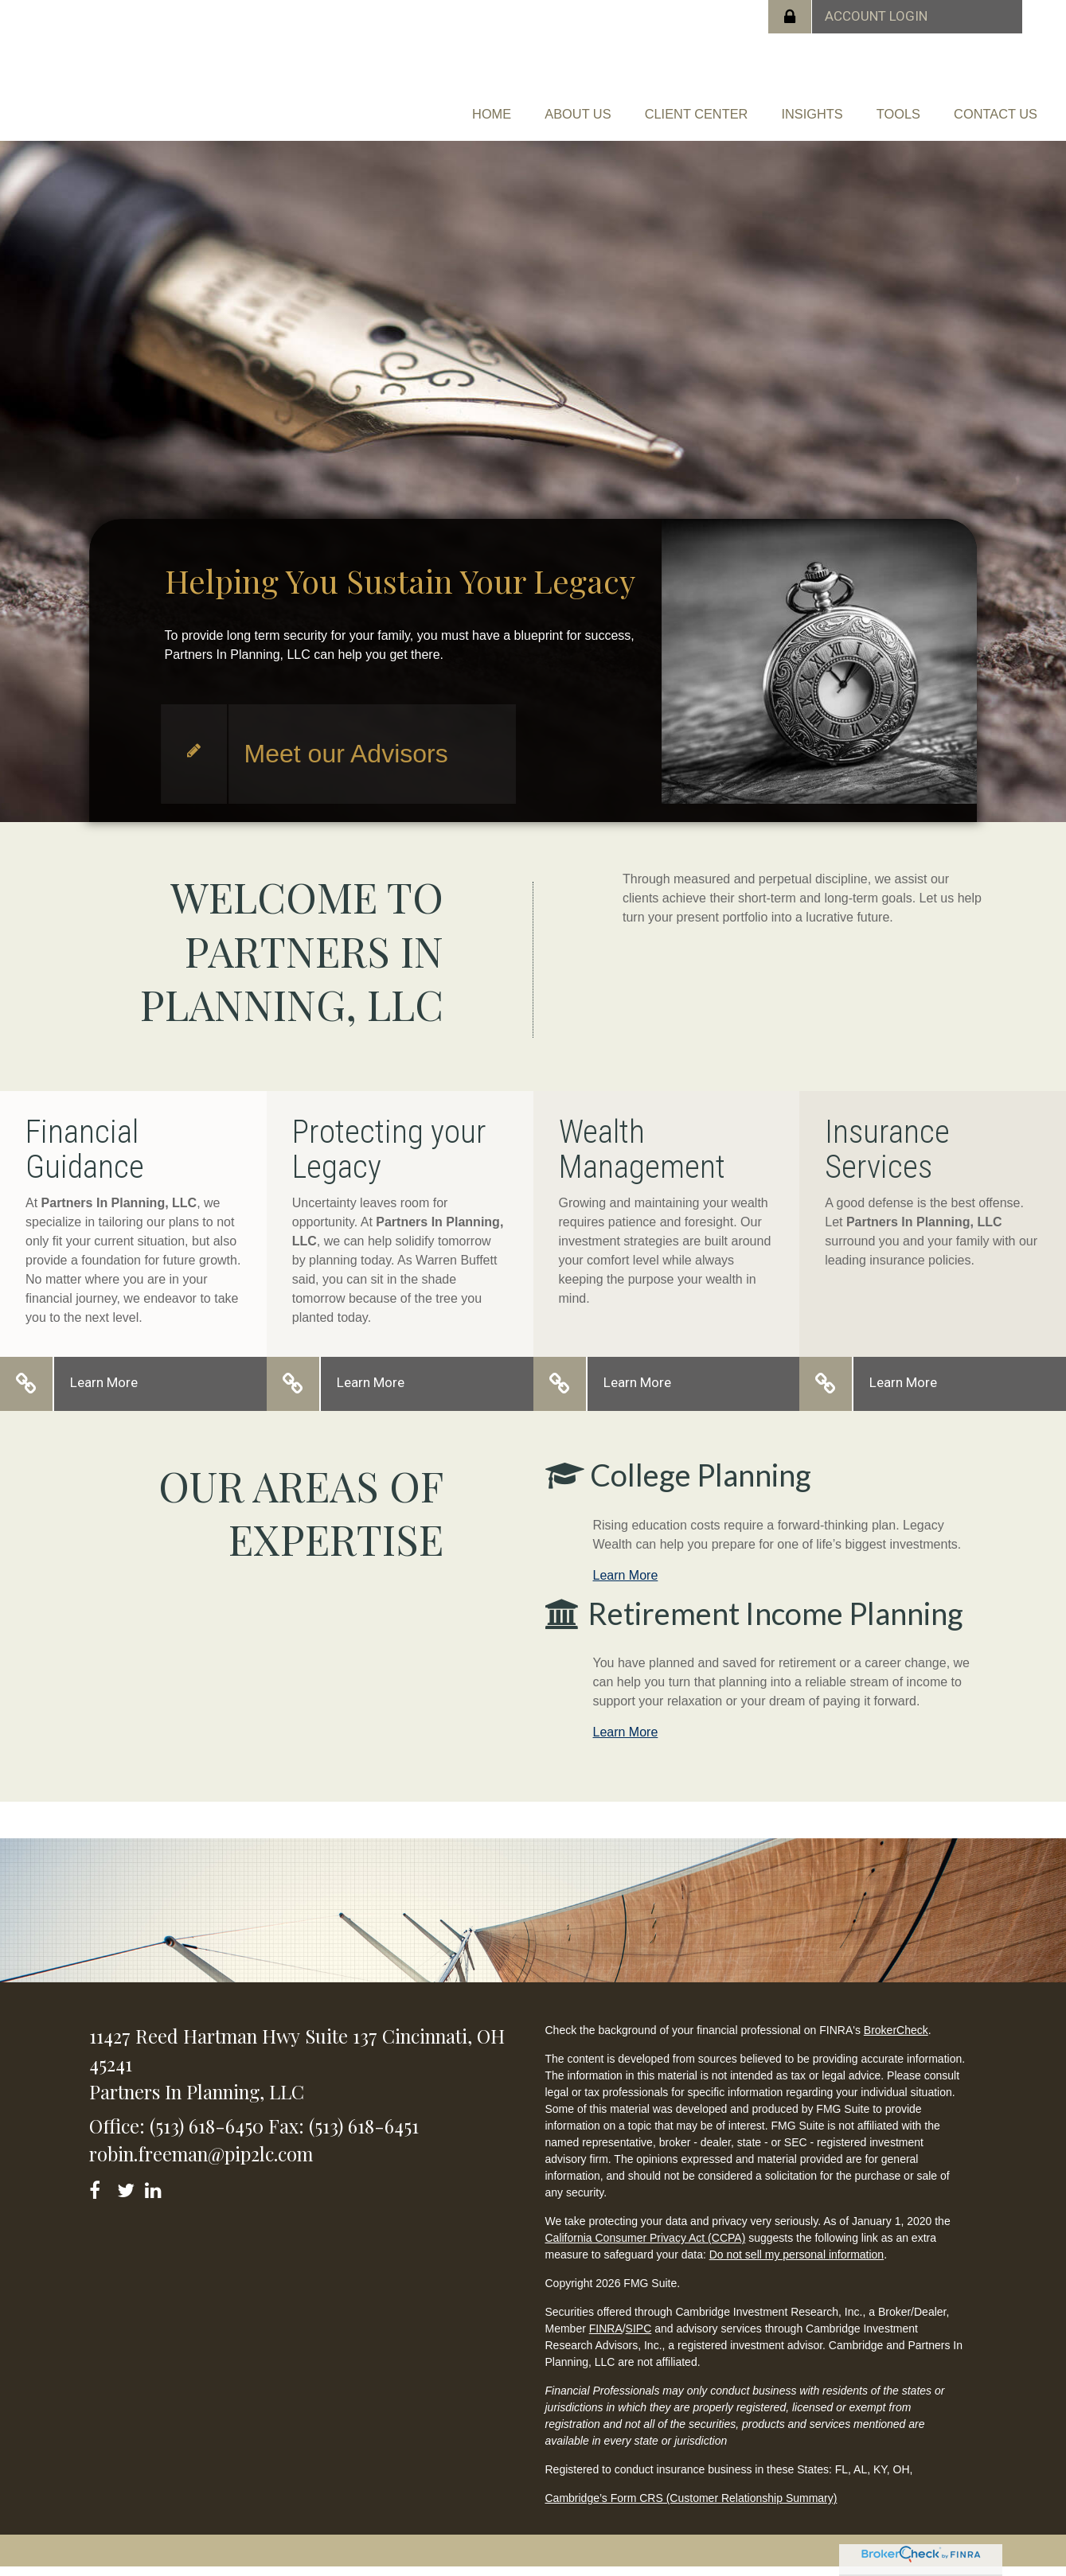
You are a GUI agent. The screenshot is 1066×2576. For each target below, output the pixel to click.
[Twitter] (128, 2196)
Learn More (104, 1391)
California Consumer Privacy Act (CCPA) (645, 2246)
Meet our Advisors (346, 761)
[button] (533, 100)
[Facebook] (100, 2196)
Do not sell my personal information (796, 2263)
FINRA (606, 2337)
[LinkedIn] (155, 2196)
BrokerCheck (896, 2038)
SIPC (639, 2337)
